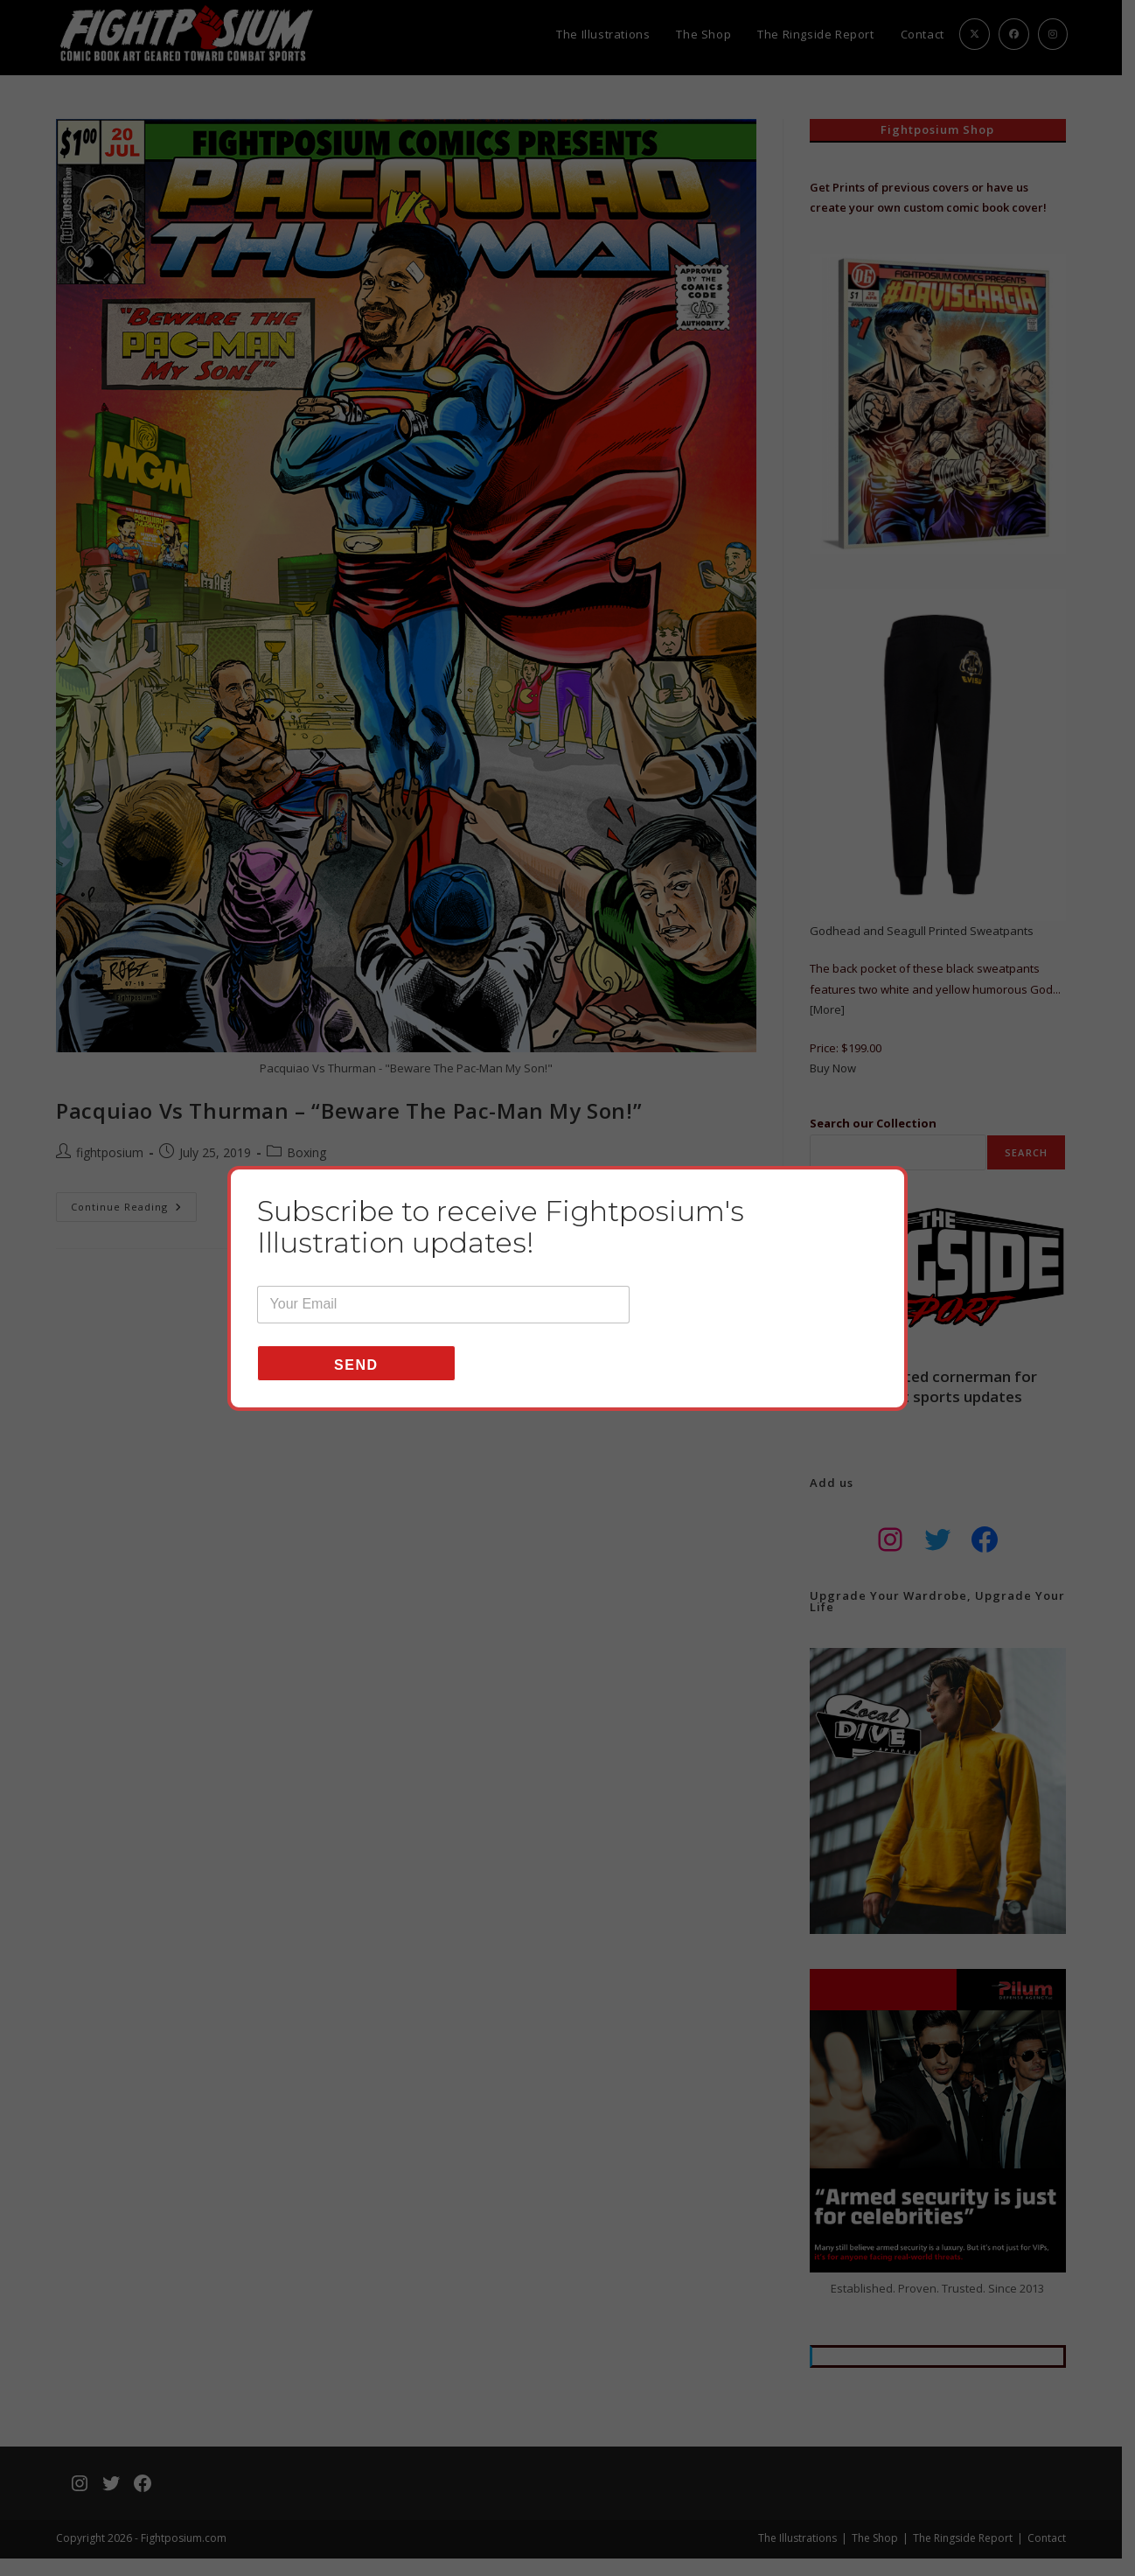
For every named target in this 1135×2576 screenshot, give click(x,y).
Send (356, 1365)
